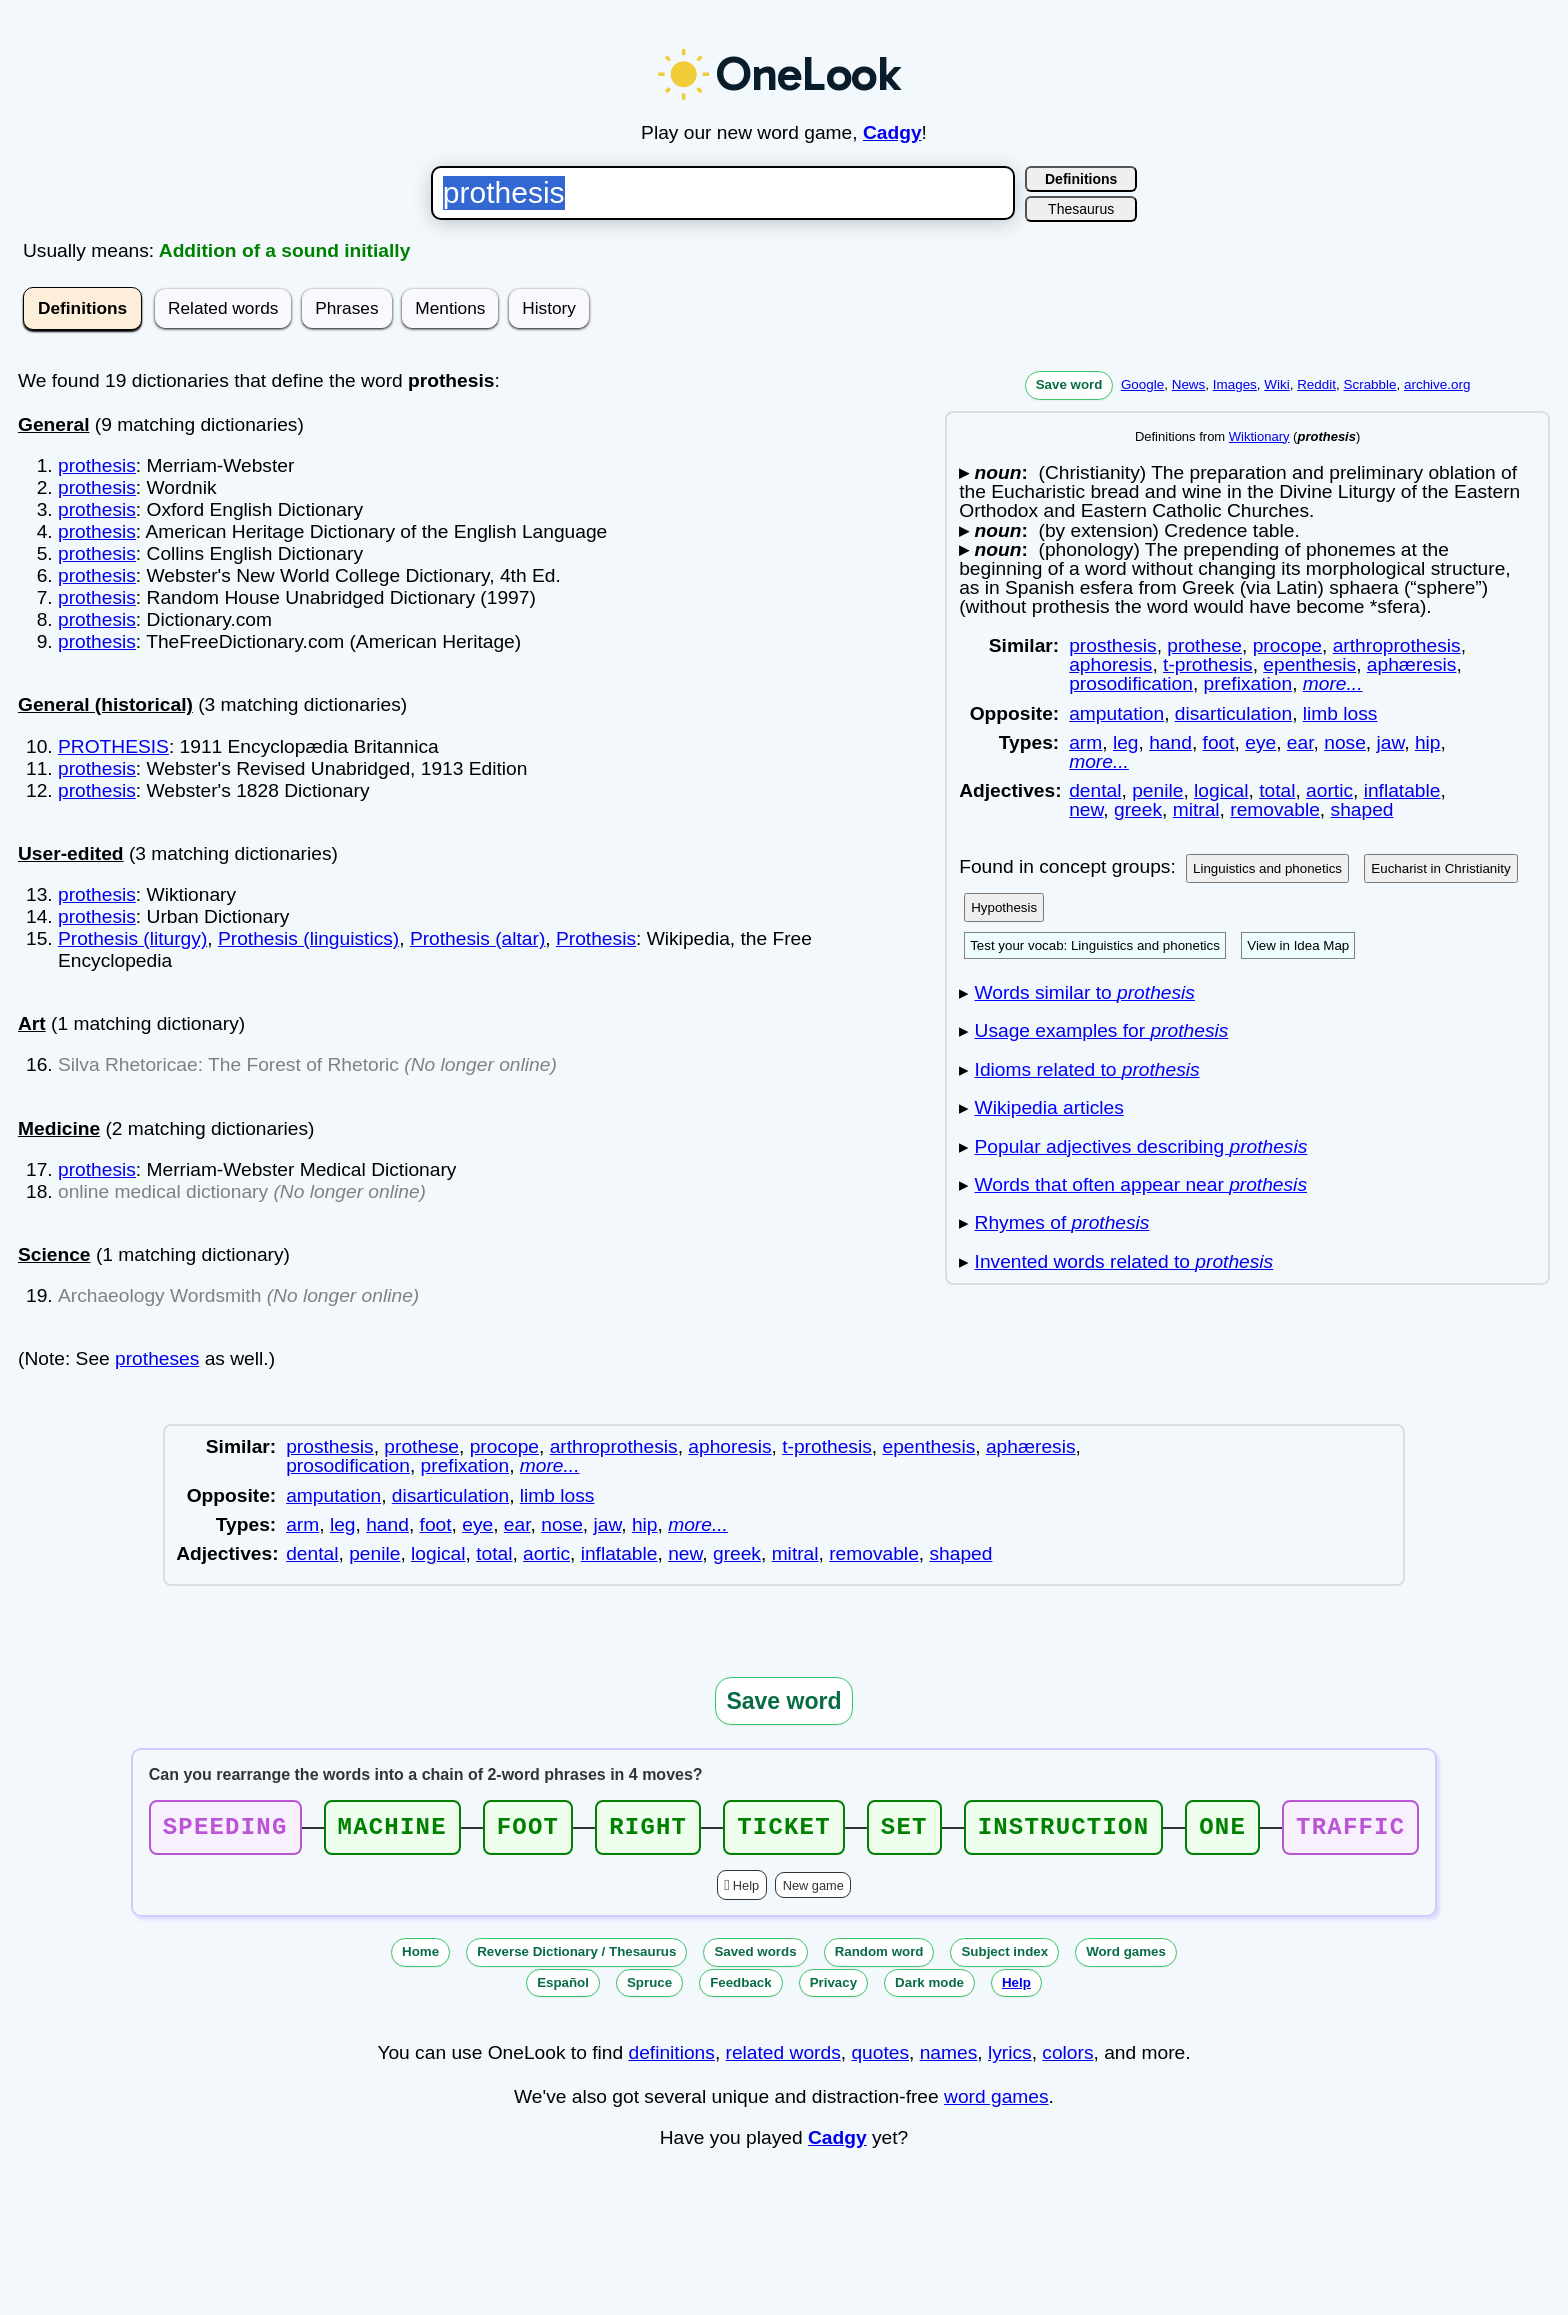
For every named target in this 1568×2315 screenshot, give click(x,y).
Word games (1126, 1957)
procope (1287, 645)
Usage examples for (1102, 1030)
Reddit (1316, 384)
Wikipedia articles (1049, 1107)
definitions (671, 2058)
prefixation (1248, 683)
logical (1221, 790)
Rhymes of (1062, 1222)
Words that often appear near (1141, 1184)
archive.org (1437, 384)
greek (1138, 809)
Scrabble (1369, 384)
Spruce (649, 1988)
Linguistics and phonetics (1267, 868)
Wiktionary (1259, 436)
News (1189, 384)
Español (563, 1988)
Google (1142, 384)
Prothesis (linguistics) (308, 938)
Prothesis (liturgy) (132, 938)
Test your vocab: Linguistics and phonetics (1095, 945)
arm (1085, 742)
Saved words (755, 1957)
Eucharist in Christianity (1440, 868)
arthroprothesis (1397, 645)
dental (1095, 790)
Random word (879, 1957)
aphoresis (1110, 664)
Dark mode (929, 1988)
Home (420, 1957)
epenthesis (1309, 664)
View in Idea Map (1298, 945)
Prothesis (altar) (477, 938)
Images (1235, 384)
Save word (1069, 384)
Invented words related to (1124, 1261)
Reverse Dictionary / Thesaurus (576, 1957)
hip (1428, 742)
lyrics (1010, 2058)
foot (1219, 742)
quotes (880, 2058)
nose (1345, 742)
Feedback (741, 1988)
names (949, 2058)
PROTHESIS (113, 746)
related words (783, 2058)
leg (1126, 742)
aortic (1329, 790)
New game (813, 1891)
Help (746, 1891)
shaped (1362, 809)
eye (1260, 742)
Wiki (1276, 384)
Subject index (1004, 1957)
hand (1170, 742)
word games (996, 2102)
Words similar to (1085, 992)
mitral (1196, 809)
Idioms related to (1087, 1069)
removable (1275, 809)
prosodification (1131, 683)
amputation (1116, 713)
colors (1067, 2058)
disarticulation (1233, 713)
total (1277, 790)
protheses (157, 1358)
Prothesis (596, 938)
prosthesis (1112, 645)
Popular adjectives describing (1141, 1146)
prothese (1204, 645)
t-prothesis (1208, 664)
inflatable (1402, 790)
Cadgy (892, 132)
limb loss (1340, 713)
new (1086, 809)
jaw (1391, 742)
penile (1157, 790)
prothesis (97, 465)
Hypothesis (1004, 907)
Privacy (833, 1988)
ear (1300, 742)
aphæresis (1412, 664)
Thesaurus (1081, 209)
